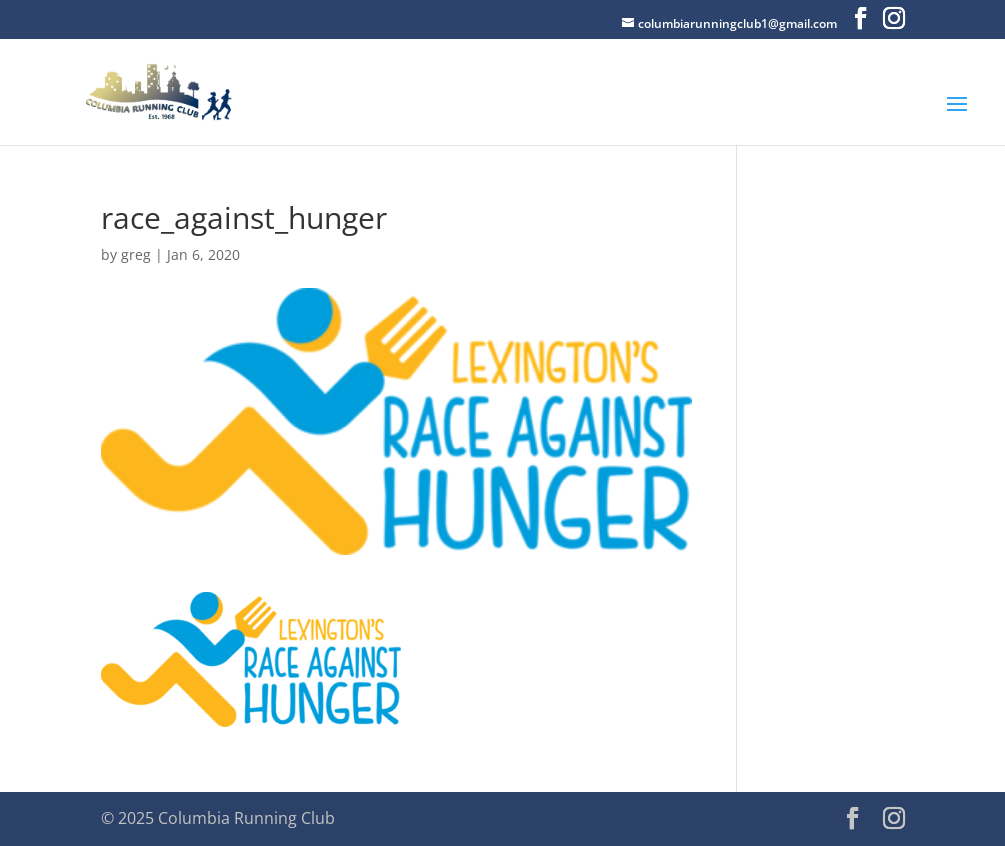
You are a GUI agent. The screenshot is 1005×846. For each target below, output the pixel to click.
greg (136, 254)
